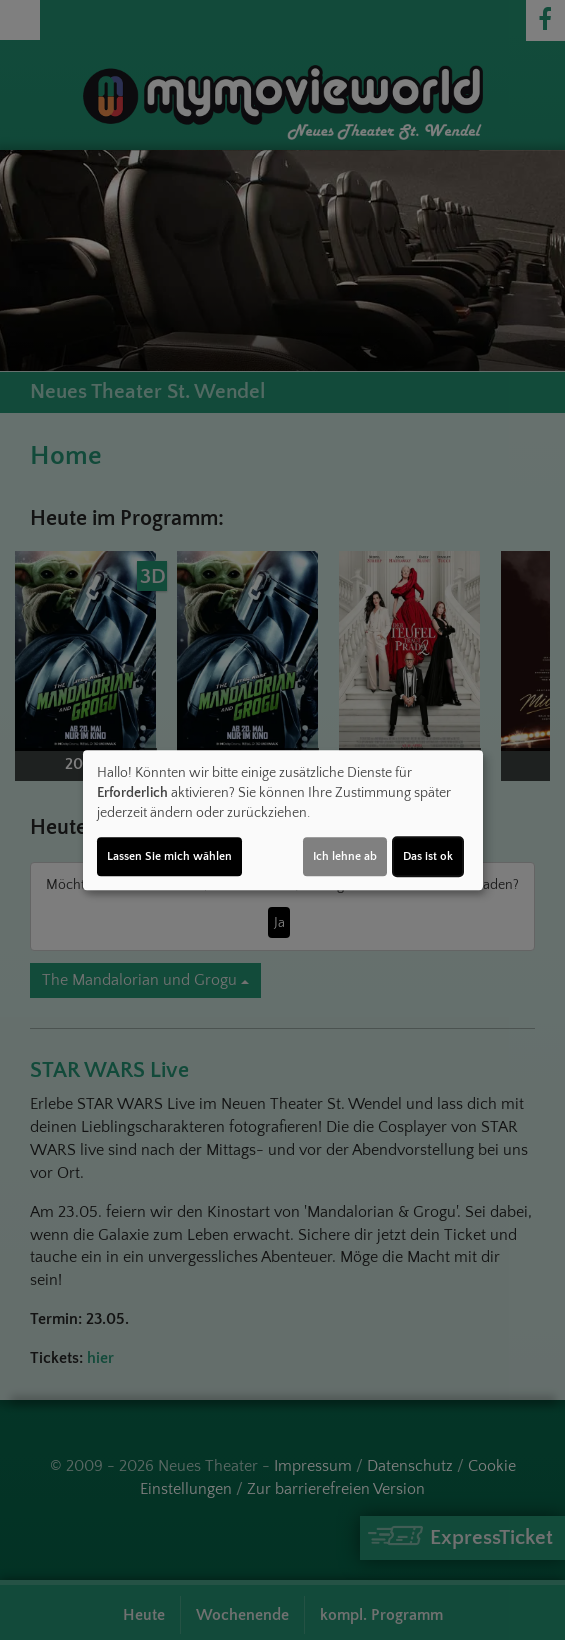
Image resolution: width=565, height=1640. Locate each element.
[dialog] (283, 820)
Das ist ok (428, 856)
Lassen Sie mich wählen (169, 856)
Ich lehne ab (345, 856)
